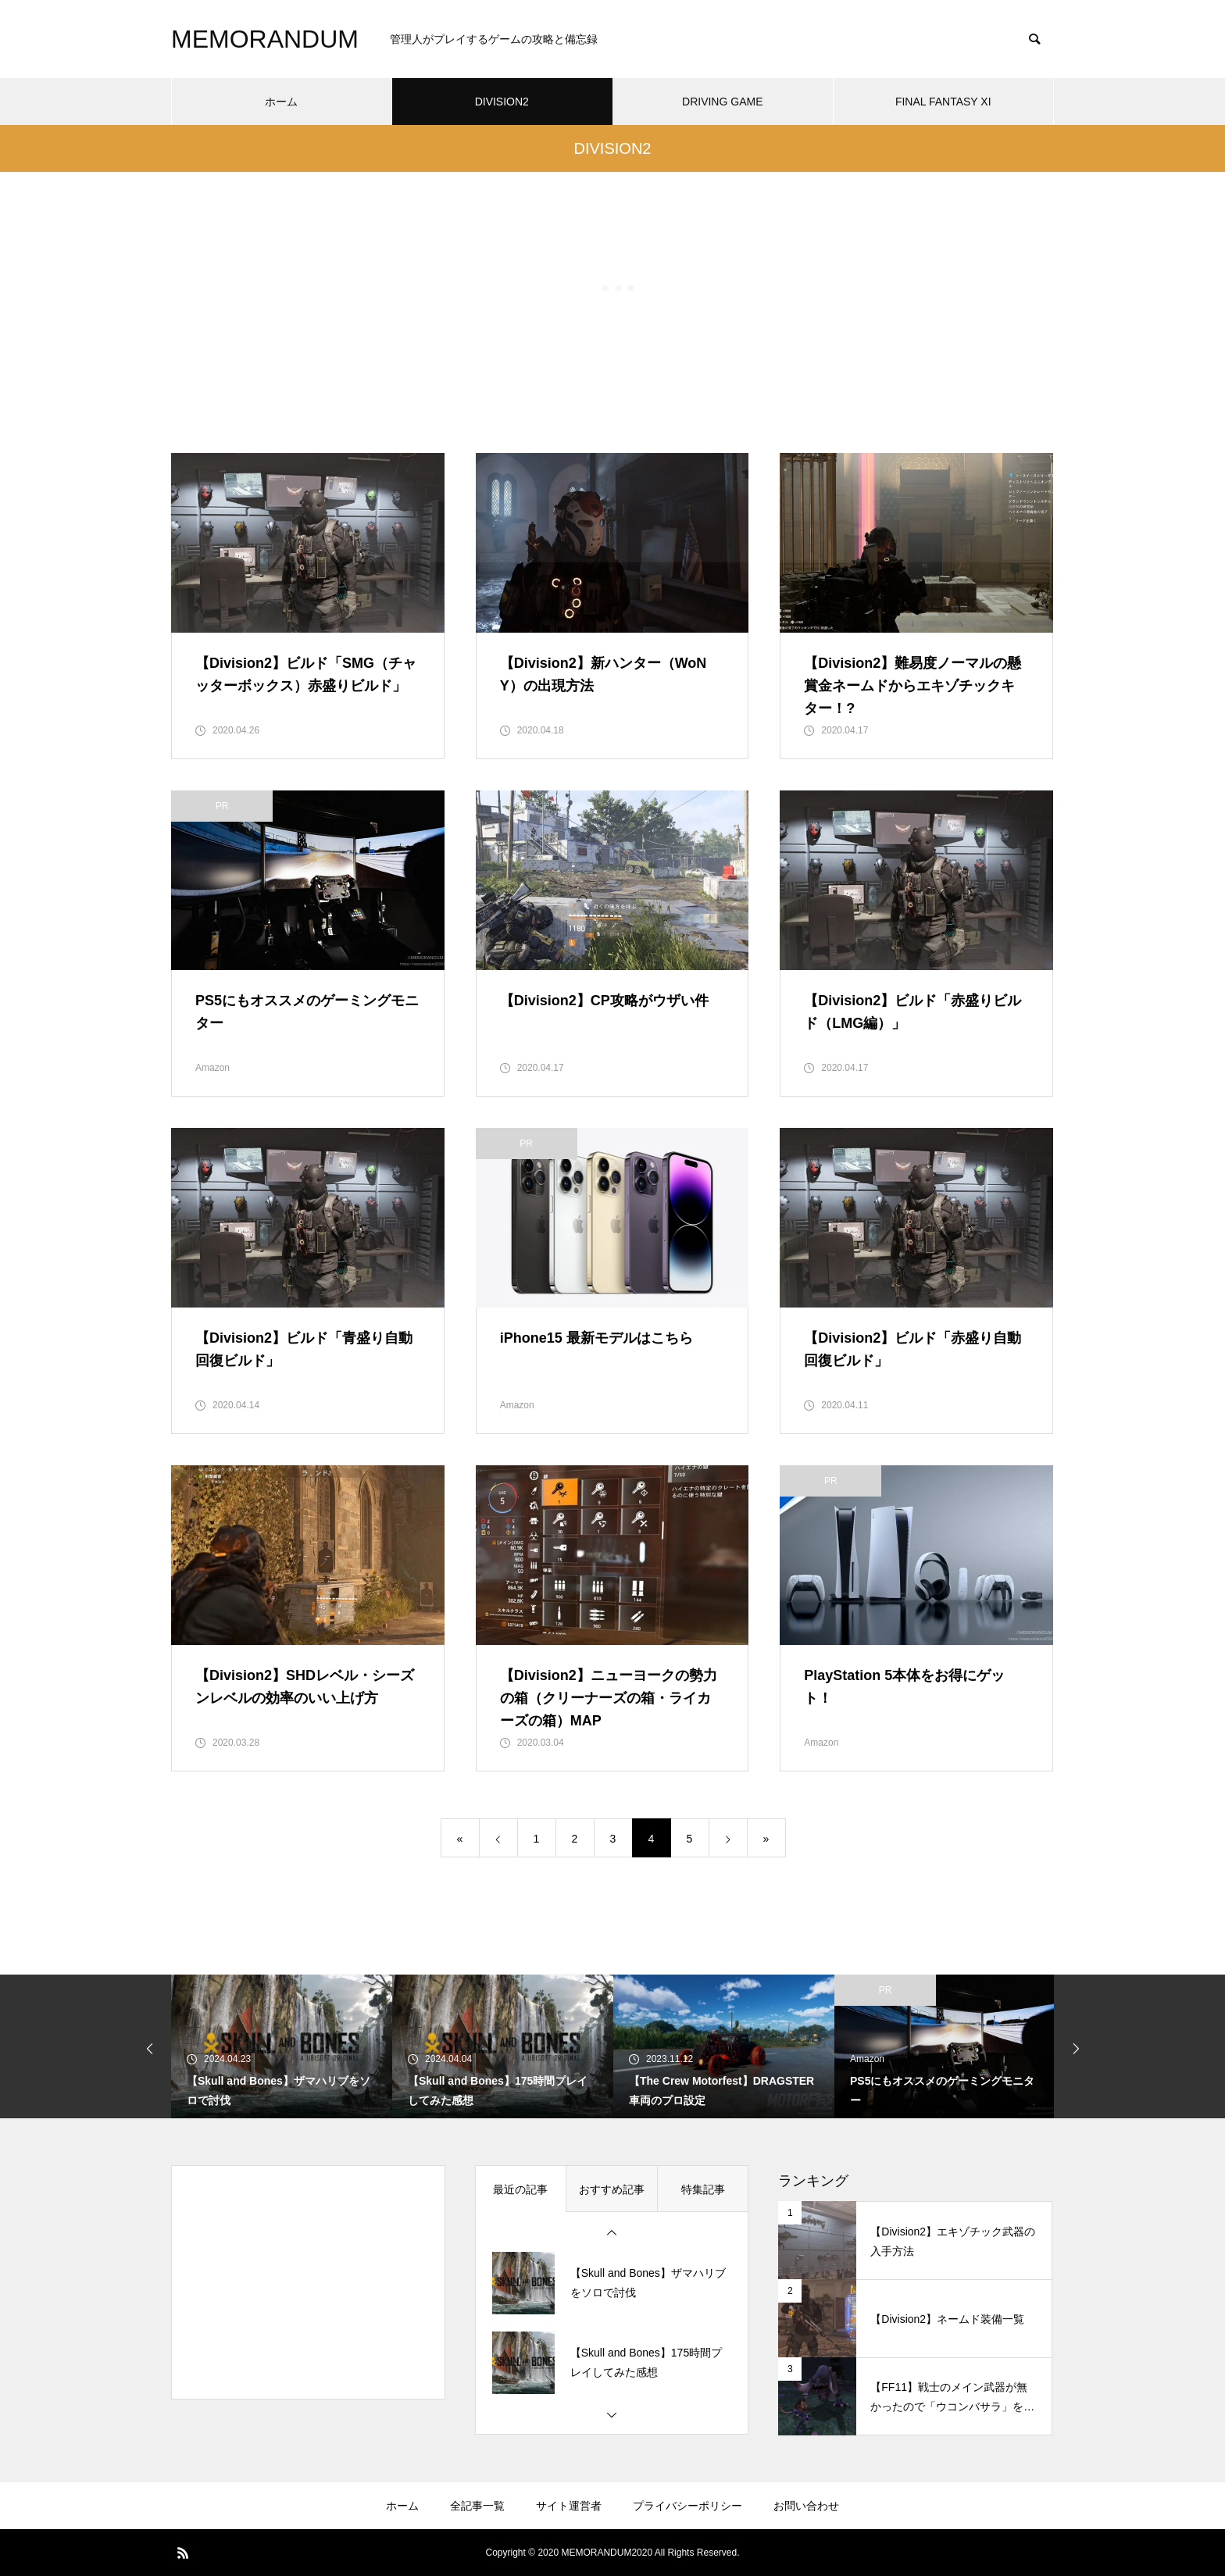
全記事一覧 (477, 2505)
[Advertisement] (308, 2282)
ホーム (402, 2505)
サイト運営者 (569, 2505)
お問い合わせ (806, 2505)
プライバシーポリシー (687, 2505)
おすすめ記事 (612, 2189)
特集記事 (703, 2189)
